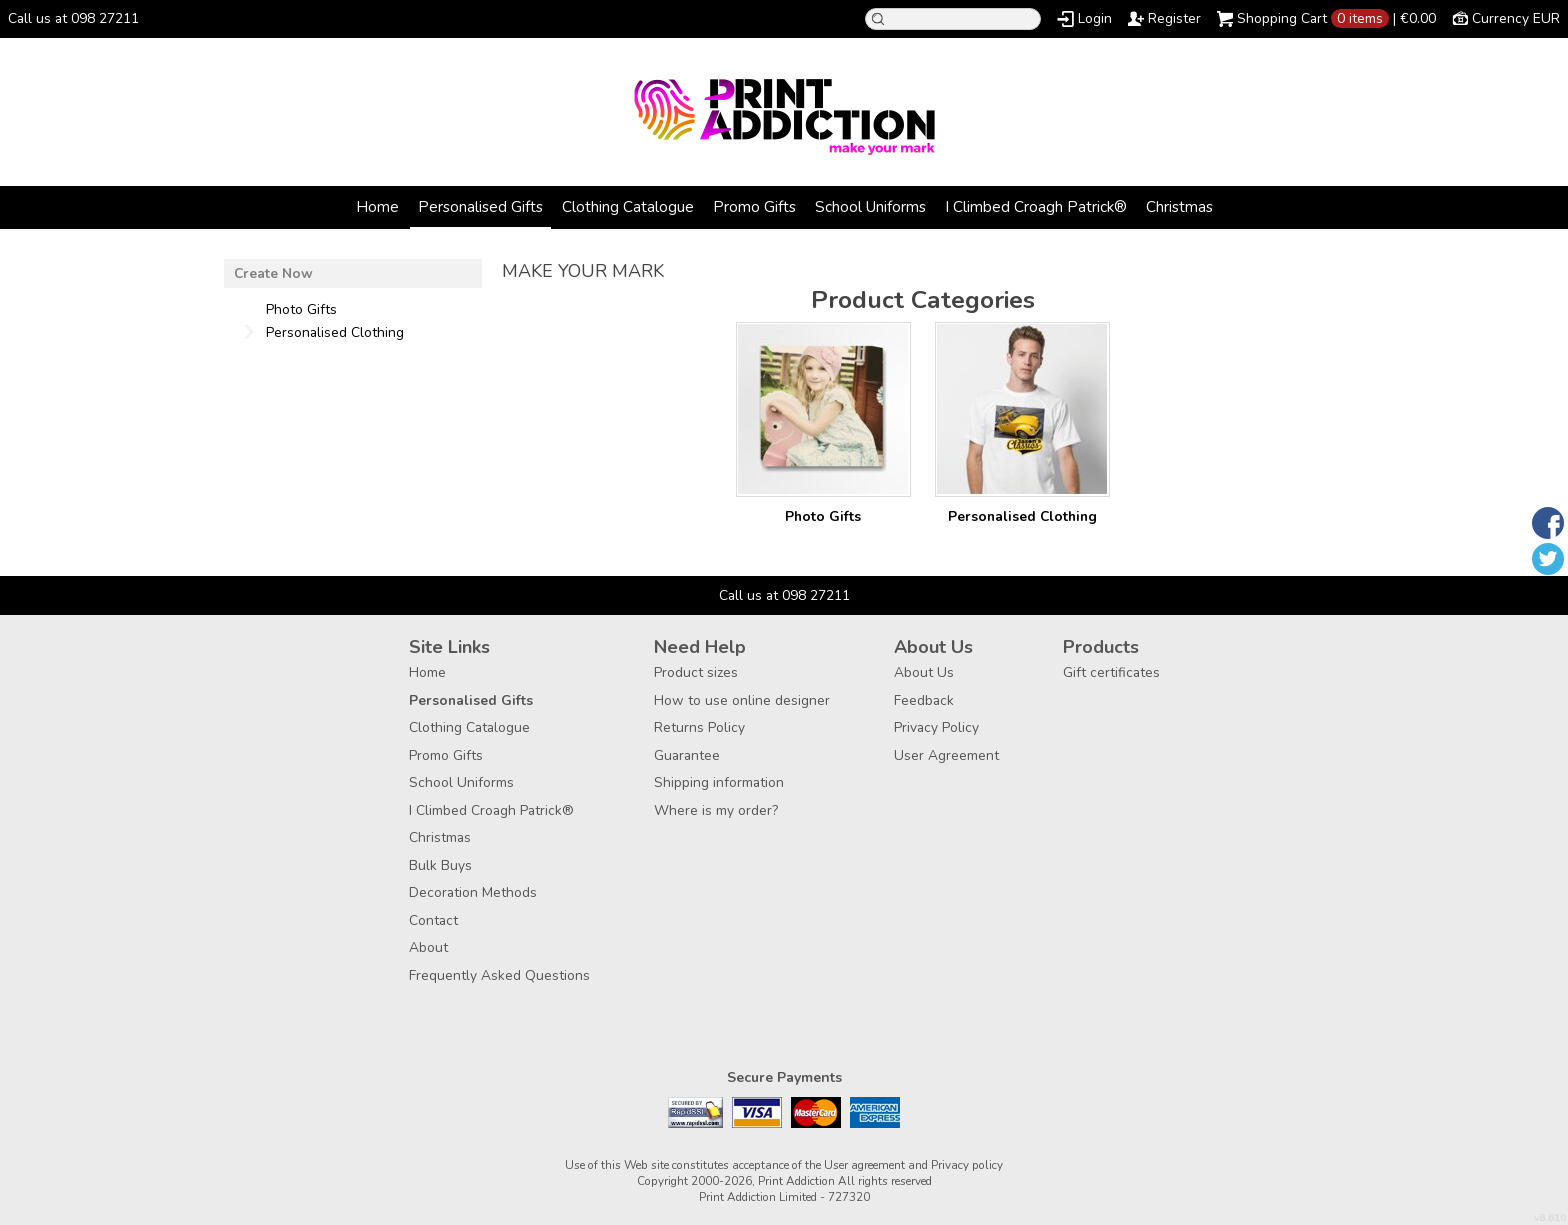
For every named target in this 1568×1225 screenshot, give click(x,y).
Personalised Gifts (480, 206)
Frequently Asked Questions (499, 975)
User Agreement (946, 755)
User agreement (864, 1165)
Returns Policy (699, 727)
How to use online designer (742, 700)
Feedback (924, 700)
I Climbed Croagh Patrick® (1036, 206)
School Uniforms (870, 206)
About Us (924, 672)
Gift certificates (1111, 672)
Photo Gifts (823, 516)
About (428, 947)
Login (1095, 18)
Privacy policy (967, 1165)
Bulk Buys (440, 865)
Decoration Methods (473, 892)
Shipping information (719, 782)
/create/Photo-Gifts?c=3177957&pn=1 (823, 409)
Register (1174, 18)
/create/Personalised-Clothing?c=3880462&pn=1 (1022, 409)
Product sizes (696, 672)
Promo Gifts (754, 206)
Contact (433, 920)
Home (377, 206)
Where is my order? (716, 810)
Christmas (1179, 206)
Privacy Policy (936, 727)
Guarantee (687, 755)
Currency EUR (1516, 18)
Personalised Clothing (1022, 516)
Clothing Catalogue (628, 206)
